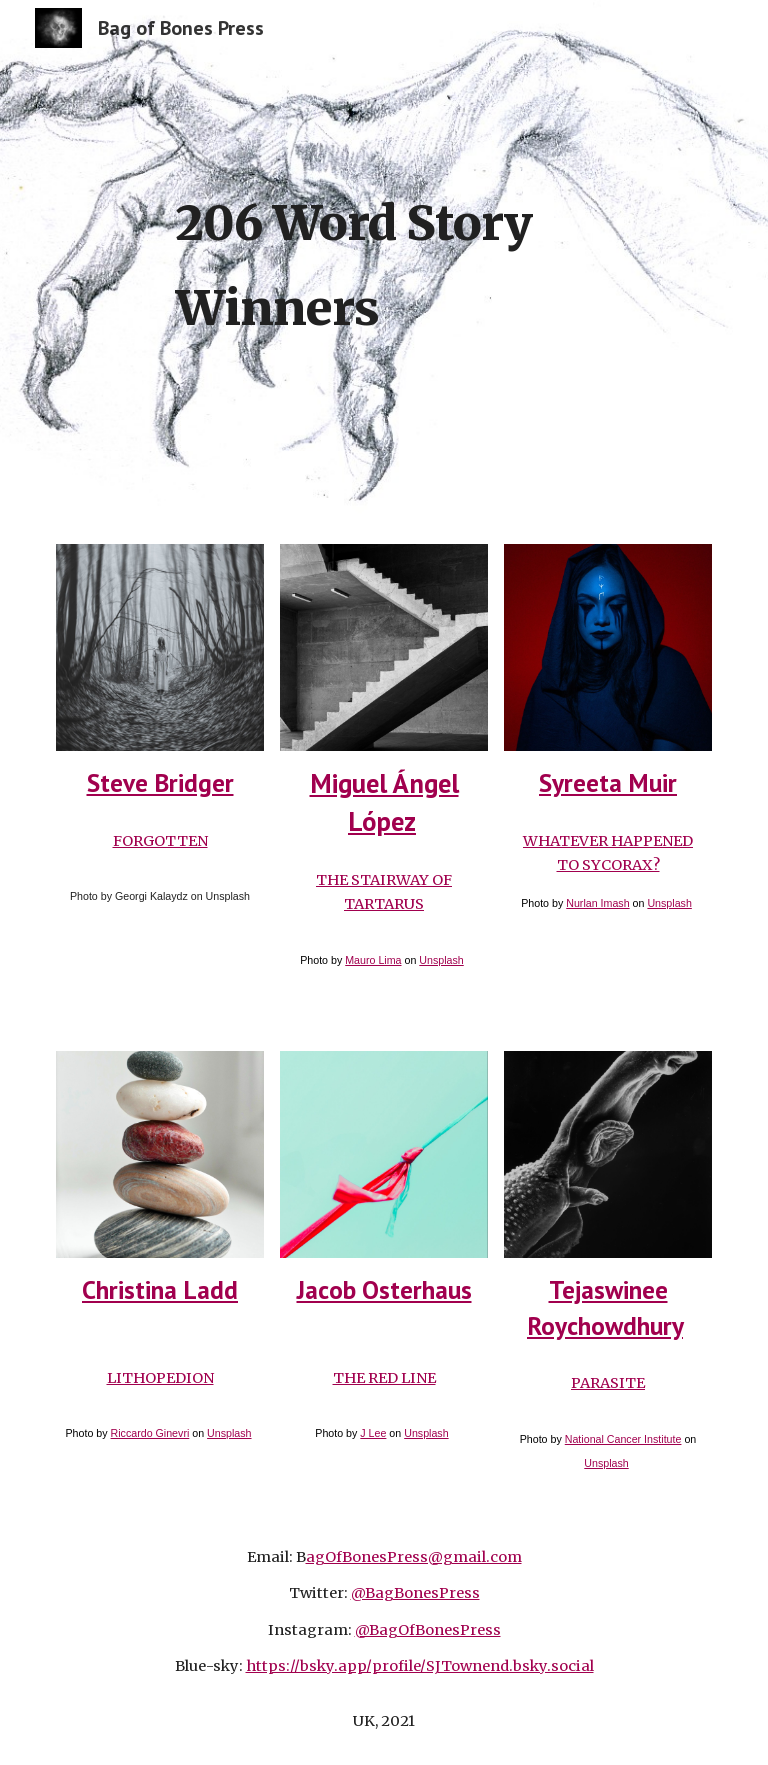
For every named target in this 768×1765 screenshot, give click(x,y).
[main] (439, 260)
